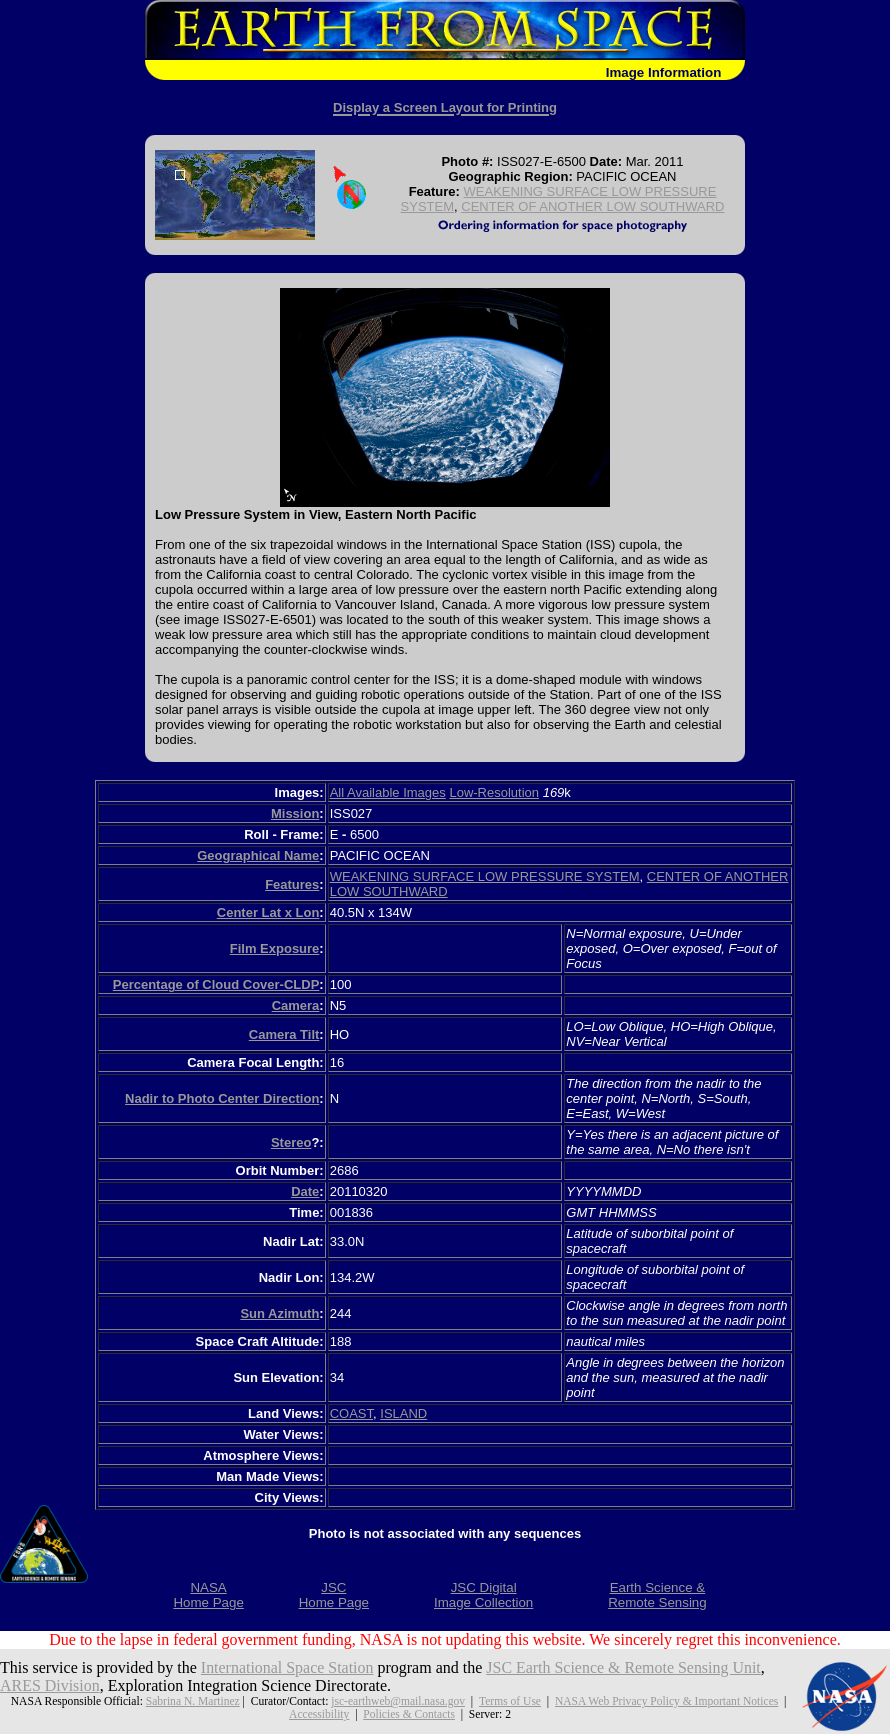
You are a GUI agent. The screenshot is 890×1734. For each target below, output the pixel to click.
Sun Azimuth (279, 1313)
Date (305, 1191)
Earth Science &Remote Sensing (657, 1595)
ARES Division (50, 1685)
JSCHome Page (334, 1595)
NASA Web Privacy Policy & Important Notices (667, 1701)
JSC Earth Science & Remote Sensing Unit (625, 1667)
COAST (351, 1413)
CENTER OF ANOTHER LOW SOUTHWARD (592, 206)
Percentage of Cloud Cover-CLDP (216, 984)
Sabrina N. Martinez (193, 1701)
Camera (296, 1005)
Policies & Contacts (409, 1714)
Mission (295, 813)
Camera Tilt (284, 1034)
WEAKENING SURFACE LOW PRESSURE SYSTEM (485, 876)
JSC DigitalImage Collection (483, 1595)
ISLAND (403, 1413)
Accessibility (319, 1714)
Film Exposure (275, 948)
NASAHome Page (208, 1595)
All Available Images (388, 792)
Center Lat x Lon (268, 912)
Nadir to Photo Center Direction (222, 1098)
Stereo (291, 1142)
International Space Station (287, 1667)
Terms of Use (510, 1701)
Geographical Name (258, 855)
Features (292, 884)
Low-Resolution (494, 792)
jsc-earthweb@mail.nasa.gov (398, 1701)
